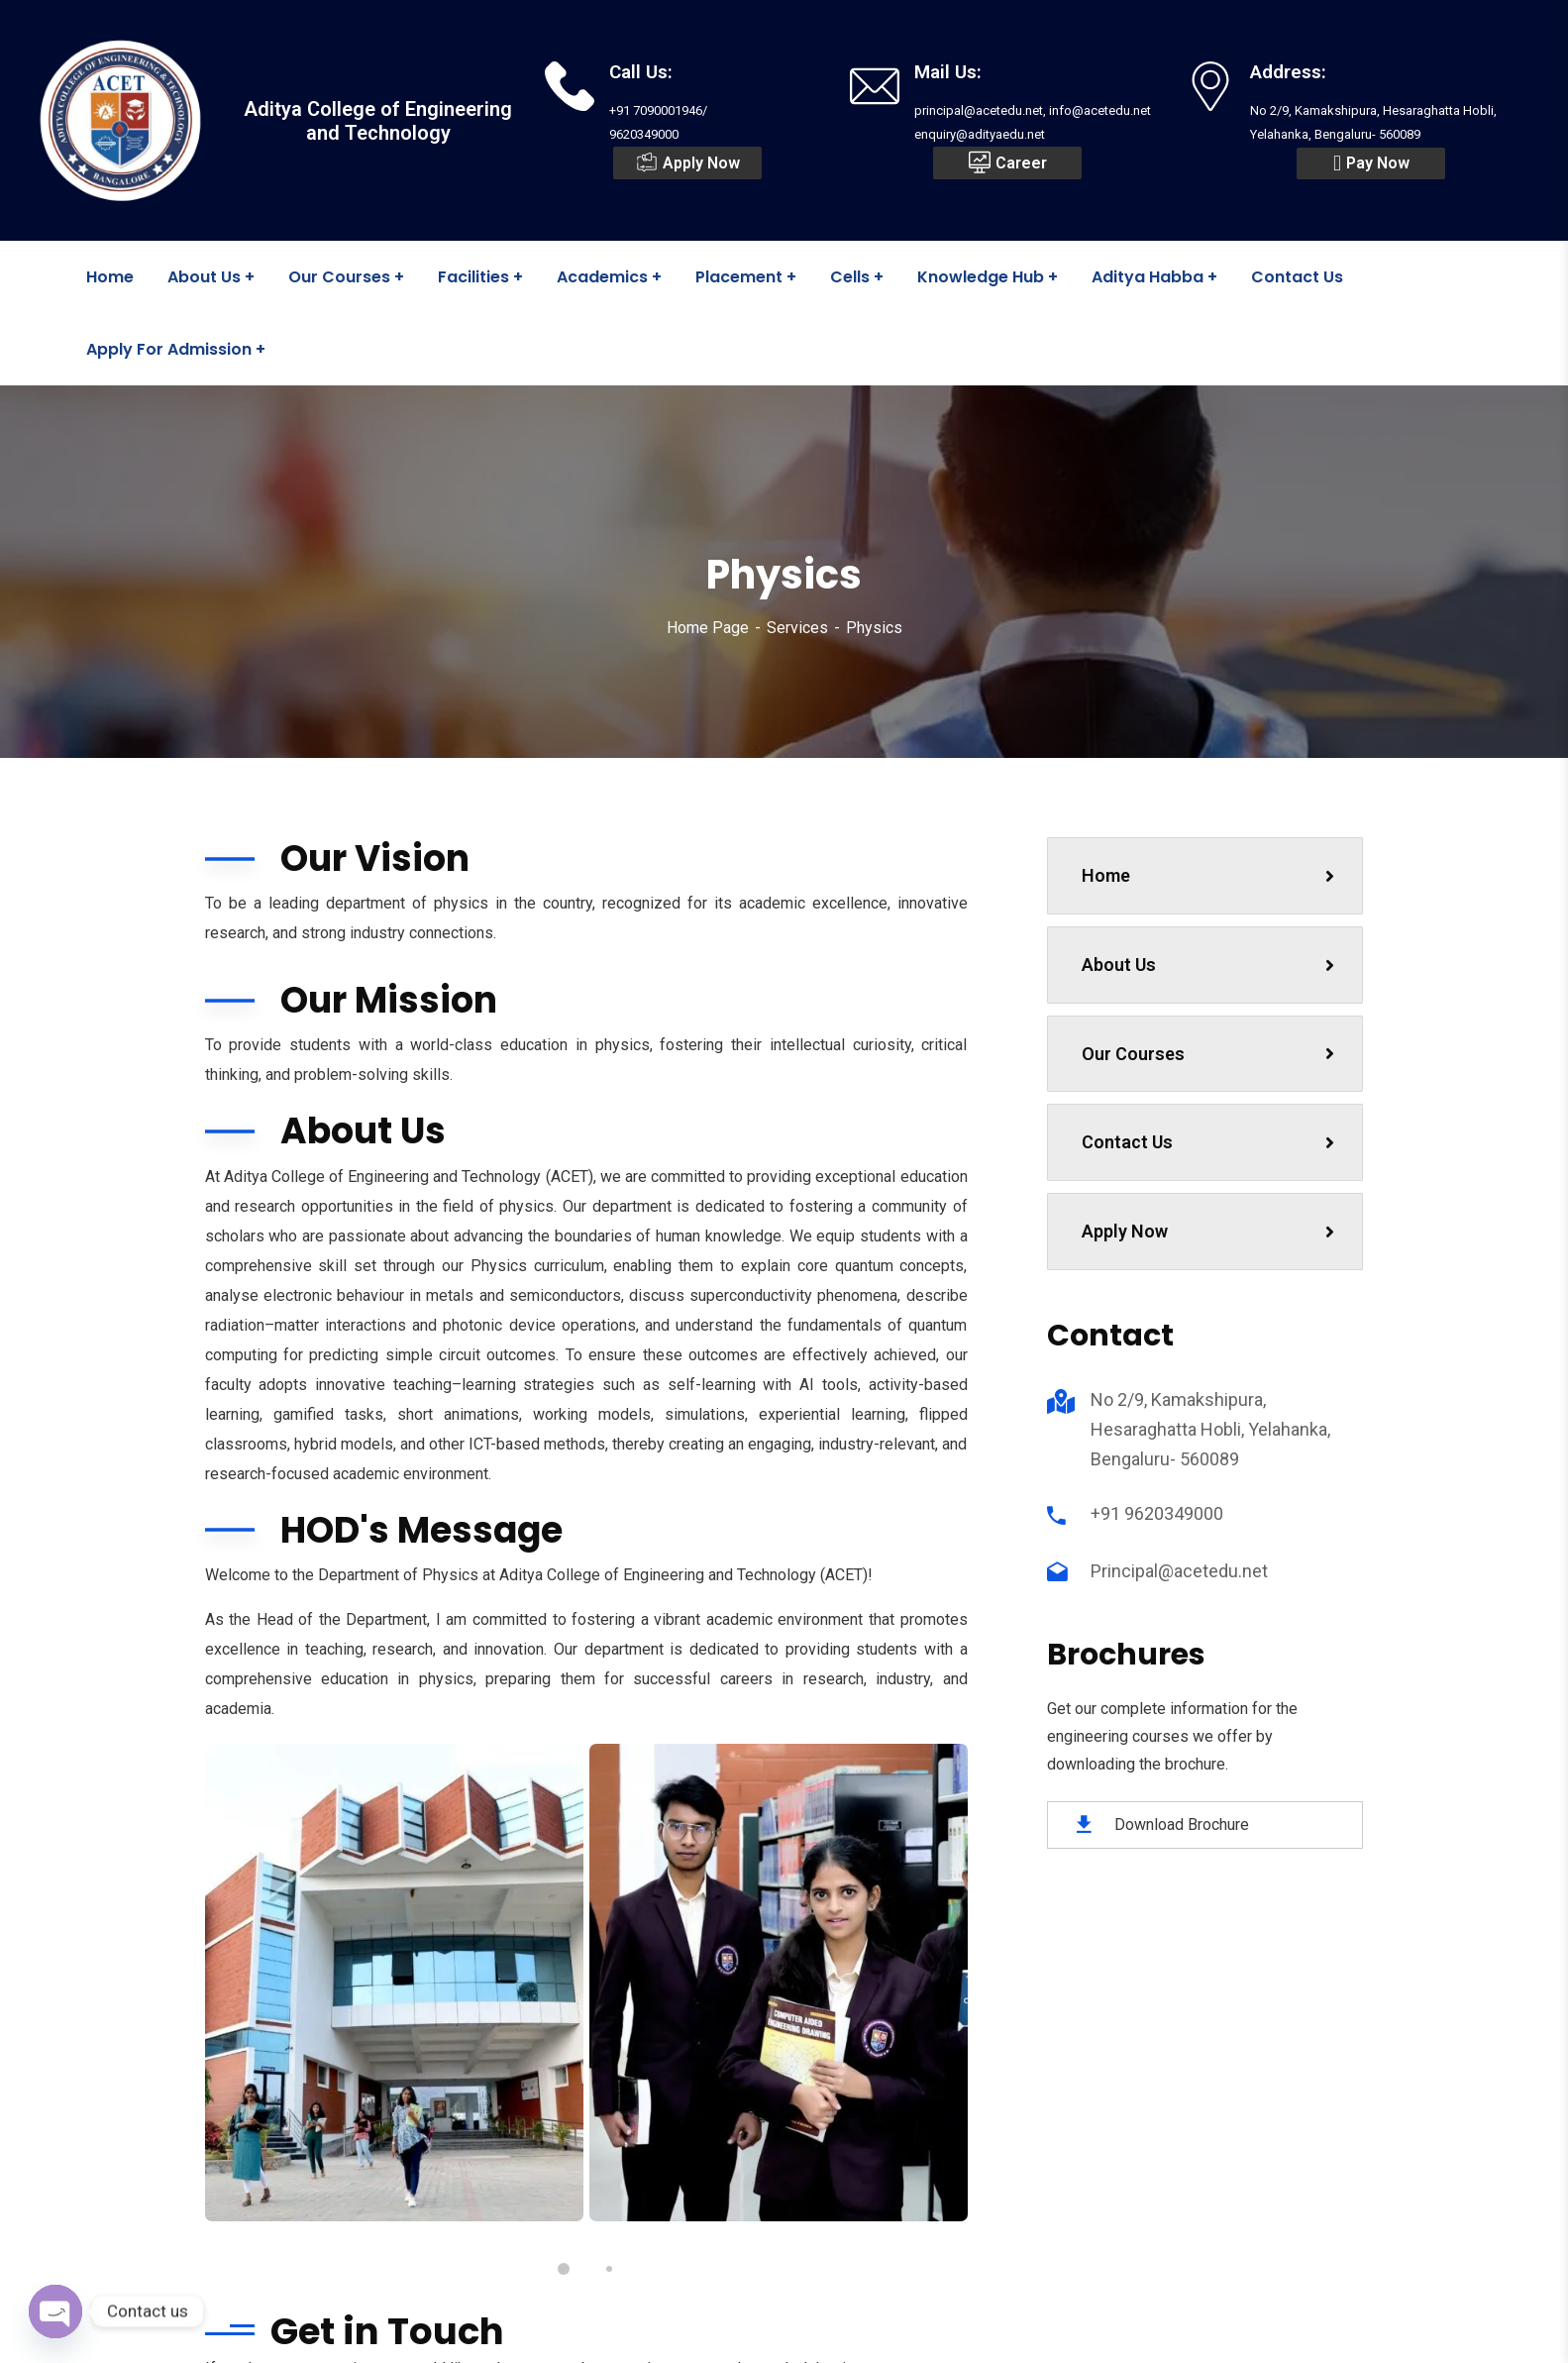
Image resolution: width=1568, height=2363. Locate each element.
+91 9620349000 (1157, 1513)
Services (797, 627)
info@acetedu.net (687, 2111)
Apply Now (1208, 1231)
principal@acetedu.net (703, 2078)
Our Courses (1208, 1053)
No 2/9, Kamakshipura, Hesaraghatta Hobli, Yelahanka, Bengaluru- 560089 (1210, 1429)
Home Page (708, 627)
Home (1208, 875)
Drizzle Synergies (926, 2331)
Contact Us (1208, 1141)
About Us (1208, 964)
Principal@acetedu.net (1179, 1570)
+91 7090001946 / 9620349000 (731, 2044)
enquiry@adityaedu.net (705, 2145)
